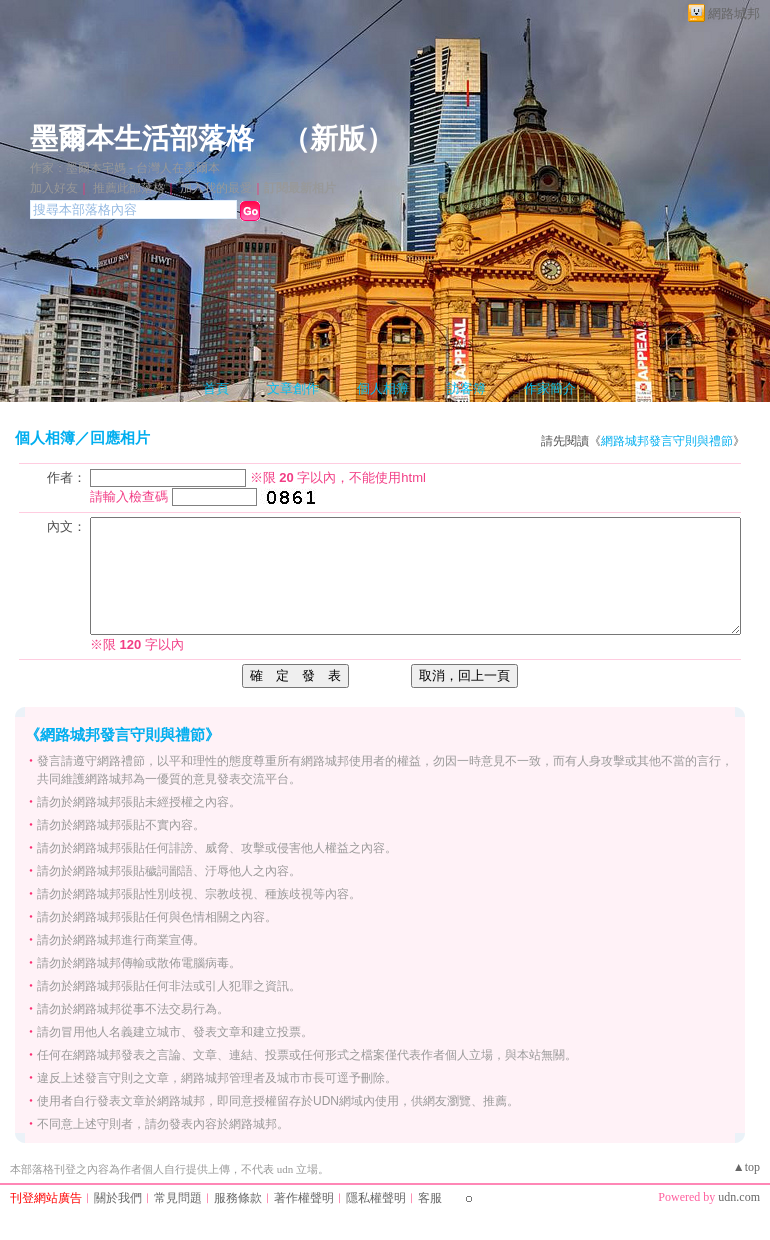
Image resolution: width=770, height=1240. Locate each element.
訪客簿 (466, 388)
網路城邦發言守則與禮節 (667, 441)
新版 (338, 138)
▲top (746, 1167)
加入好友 (54, 188)
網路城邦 (734, 13)
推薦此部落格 (129, 188)
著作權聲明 (304, 1198)
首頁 (216, 388)
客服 (430, 1198)
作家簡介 (550, 388)
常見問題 (178, 1198)
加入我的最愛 (216, 188)
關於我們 (118, 1198)
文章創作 (293, 388)
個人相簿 (383, 388)
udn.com (739, 1197)
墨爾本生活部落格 (142, 138)
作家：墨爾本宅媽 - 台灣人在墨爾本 (125, 168)
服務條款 (238, 1198)
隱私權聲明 (376, 1198)
